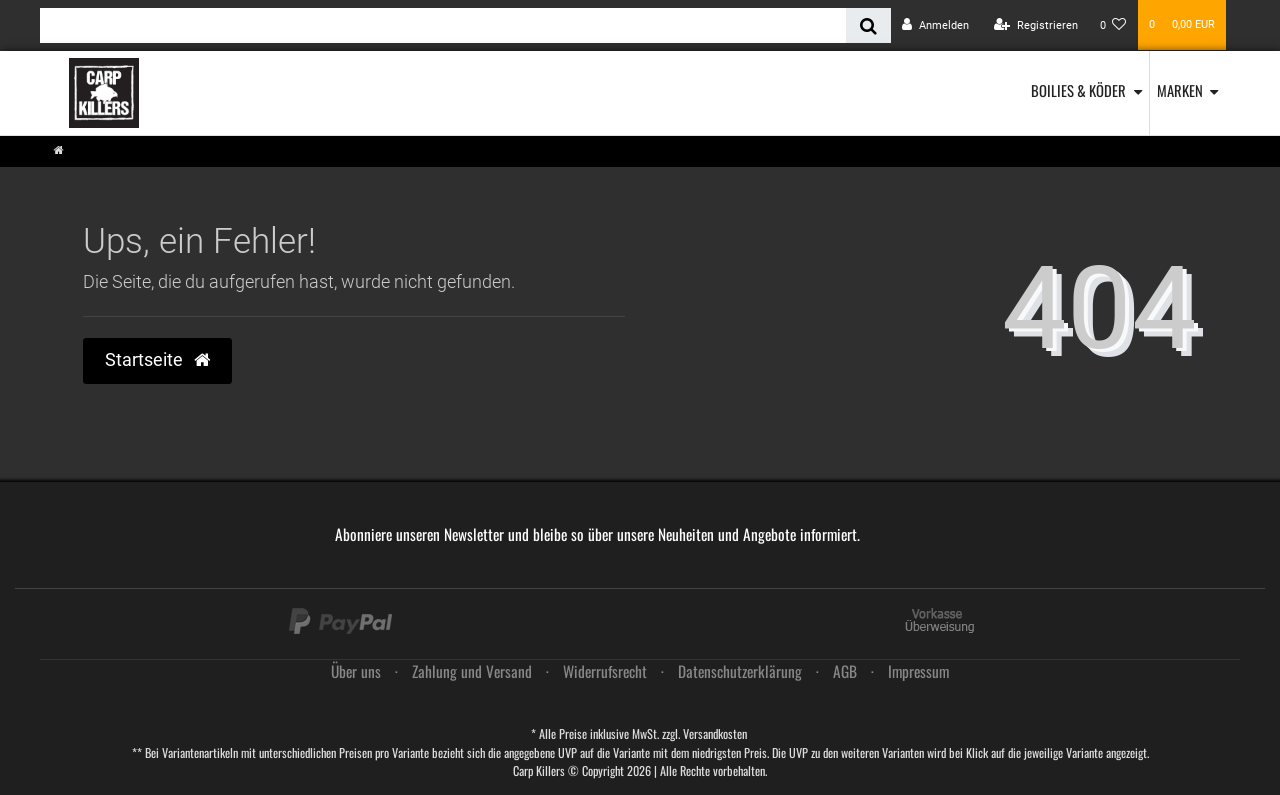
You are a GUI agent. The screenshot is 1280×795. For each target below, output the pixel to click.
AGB (845, 671)
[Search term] (443, 25)
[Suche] (868, 25)
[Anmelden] (935, 25)
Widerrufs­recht (605, 671)
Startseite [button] (157, 360)
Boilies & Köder (1078, 90)
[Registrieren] (1036, 25)
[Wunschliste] (1113, 25)
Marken (1180, 90)
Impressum (918, 671)
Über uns (356, 671)
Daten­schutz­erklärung (740, 671)
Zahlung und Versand (472, 671)
